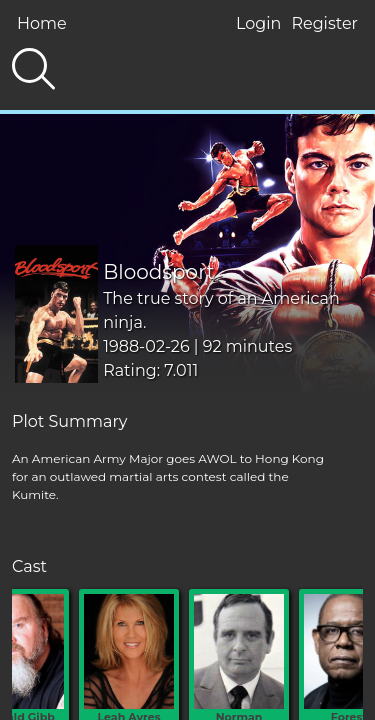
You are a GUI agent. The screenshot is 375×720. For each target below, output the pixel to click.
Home (42, 23)
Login (258, 23)
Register (324, 23)
